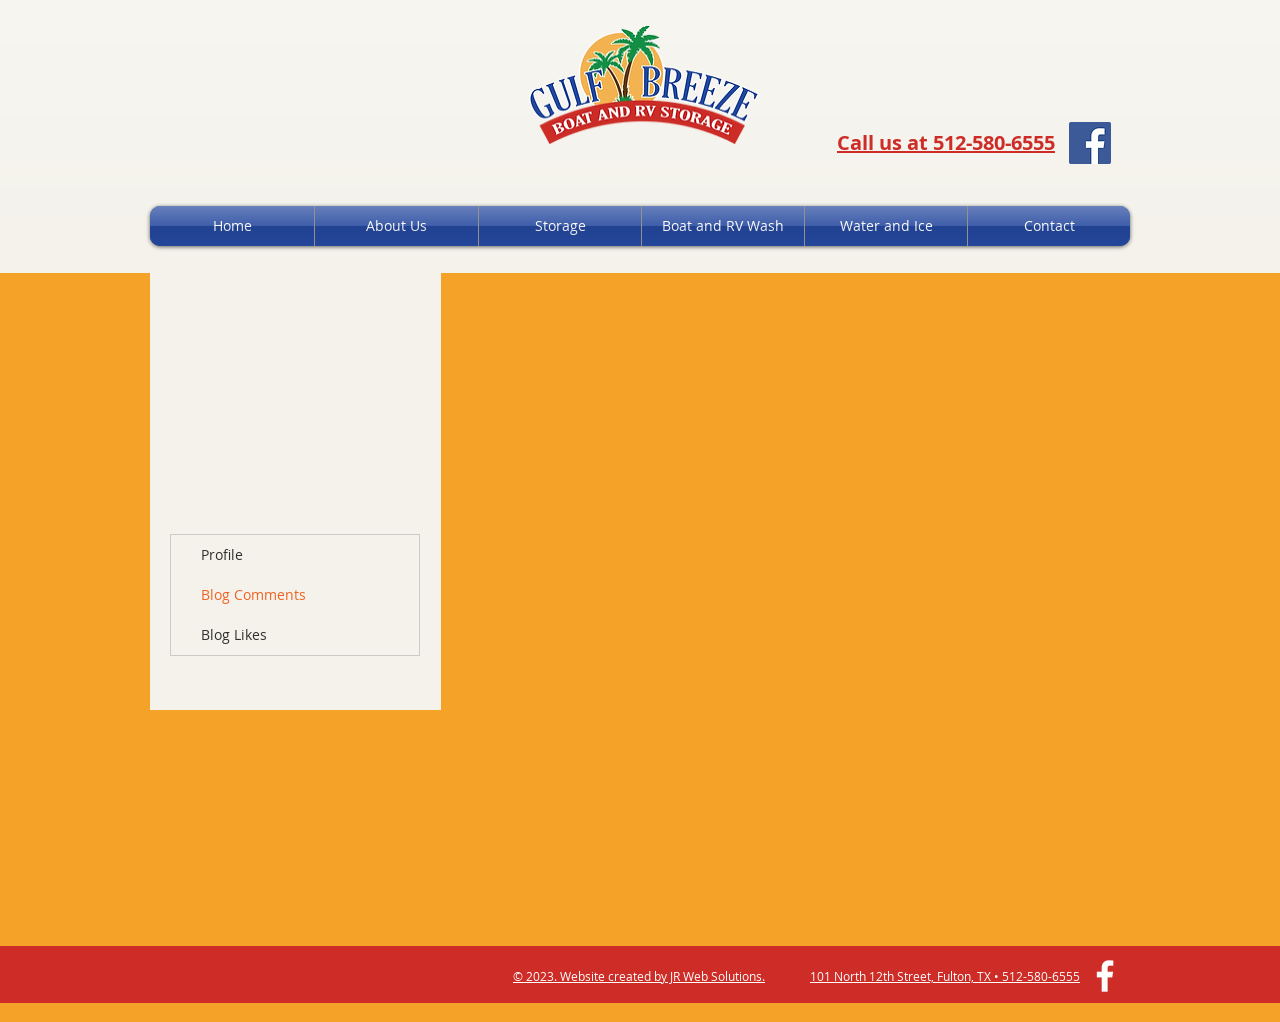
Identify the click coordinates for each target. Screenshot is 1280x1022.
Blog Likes (234, 634)
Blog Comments (253, 594)
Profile (222, 554)
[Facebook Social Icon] (1090, 143)
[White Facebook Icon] (1105, 976)
